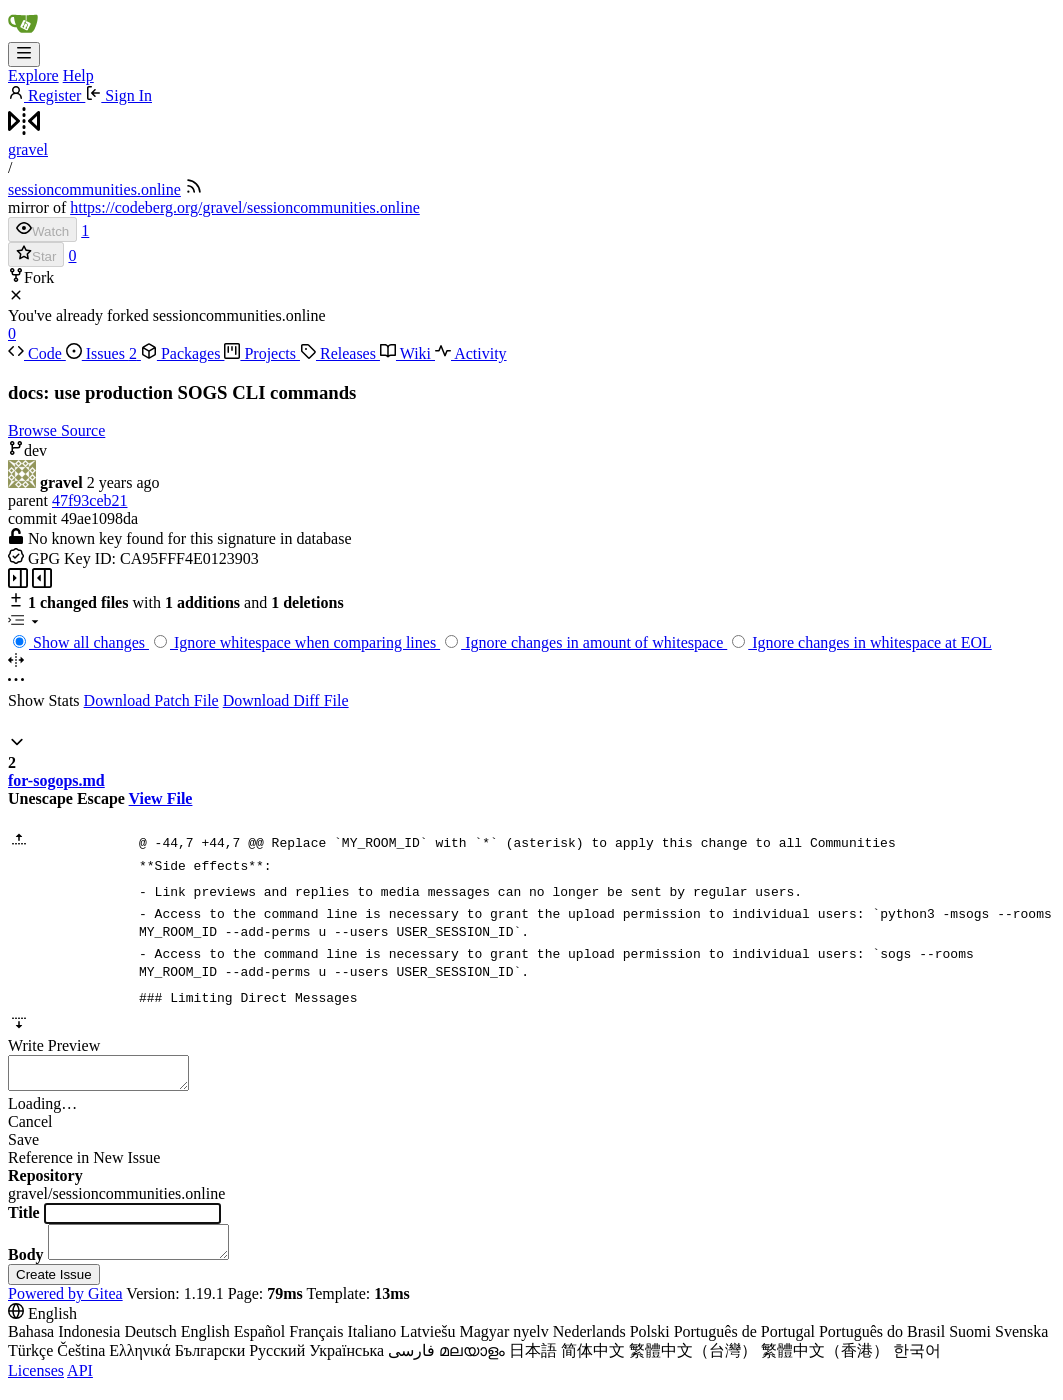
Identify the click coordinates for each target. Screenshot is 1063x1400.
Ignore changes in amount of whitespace (586, 642)
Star (36, 254)
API (80, 1382)
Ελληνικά (139, 1362)
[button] (17, 744)
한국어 (917, 1362)
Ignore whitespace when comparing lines (297, 642)
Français (316, 1343)
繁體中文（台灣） (693, 1362)
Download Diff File (286, 700)
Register (46, 95)
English (205, 1343)
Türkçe (30, 1362)
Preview (74, 1045)
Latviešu (427, 1343)
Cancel (30, 1127)
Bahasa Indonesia (64, 1343)
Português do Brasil (882, 1343)
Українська (346, 1362)
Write (26, 1045)
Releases (340, 353)
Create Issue (54, 1286)
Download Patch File (151, 700)
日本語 (533, 1362)
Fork (31, 277)
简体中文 (593, 1362)
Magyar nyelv (503, 1343)
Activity (471, 353)
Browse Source (56, 430)
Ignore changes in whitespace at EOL (861, 642)
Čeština (81, 1362)
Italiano (371, 1343)
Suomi (970, 1343)
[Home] (23, 32)
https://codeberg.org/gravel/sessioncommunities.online (245, 207)
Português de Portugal (744, 1343)
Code (37, 353)
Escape (101, 798)
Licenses (36, 1382)
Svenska (1021, 1343)
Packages (183, 353)
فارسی (411, 1362)
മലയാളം (472, 1362)
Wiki (407, 353)
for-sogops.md (56, 780)
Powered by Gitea (65, 1305)
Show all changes (81, 642)
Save (23, 1145)
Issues (103, 353)
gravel (28, 149)
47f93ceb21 (90, 500)
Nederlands (589, 1343)
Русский (277, 1362)
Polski (650, 1343)
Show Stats (44, 700)
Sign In (118, 95)
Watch (42, 229)
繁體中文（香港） (825, 1362)
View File (161, 798)
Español (260, 1343)
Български (210, 1362)
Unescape (40, 798)
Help (78, 75)
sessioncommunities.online (94, 189)
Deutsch (150, 1343)
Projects (262, 353)
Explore (33, 75)
